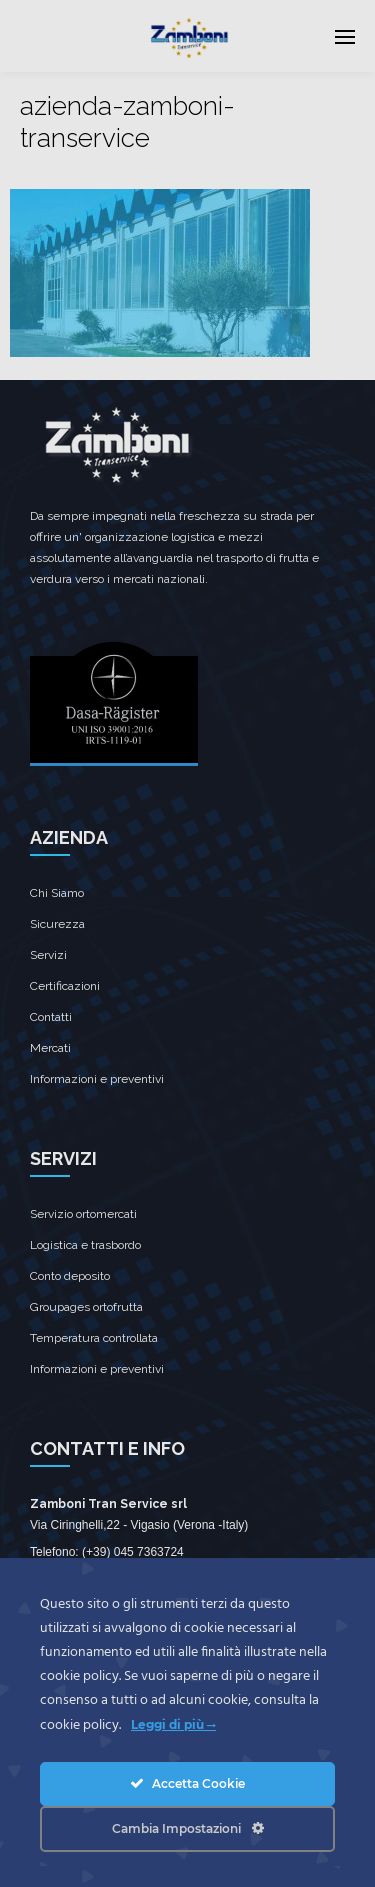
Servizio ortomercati (83, 1214)
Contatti (51, 1017)
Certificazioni (65, 986)
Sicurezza (57, 924)
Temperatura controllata (94, 1338)
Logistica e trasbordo (85, 1245)
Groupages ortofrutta (86, 1307)
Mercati (50, 1048)
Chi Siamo (57, 893)
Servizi (48, 955)
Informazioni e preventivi (97, 1079)
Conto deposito (70, 1276)
